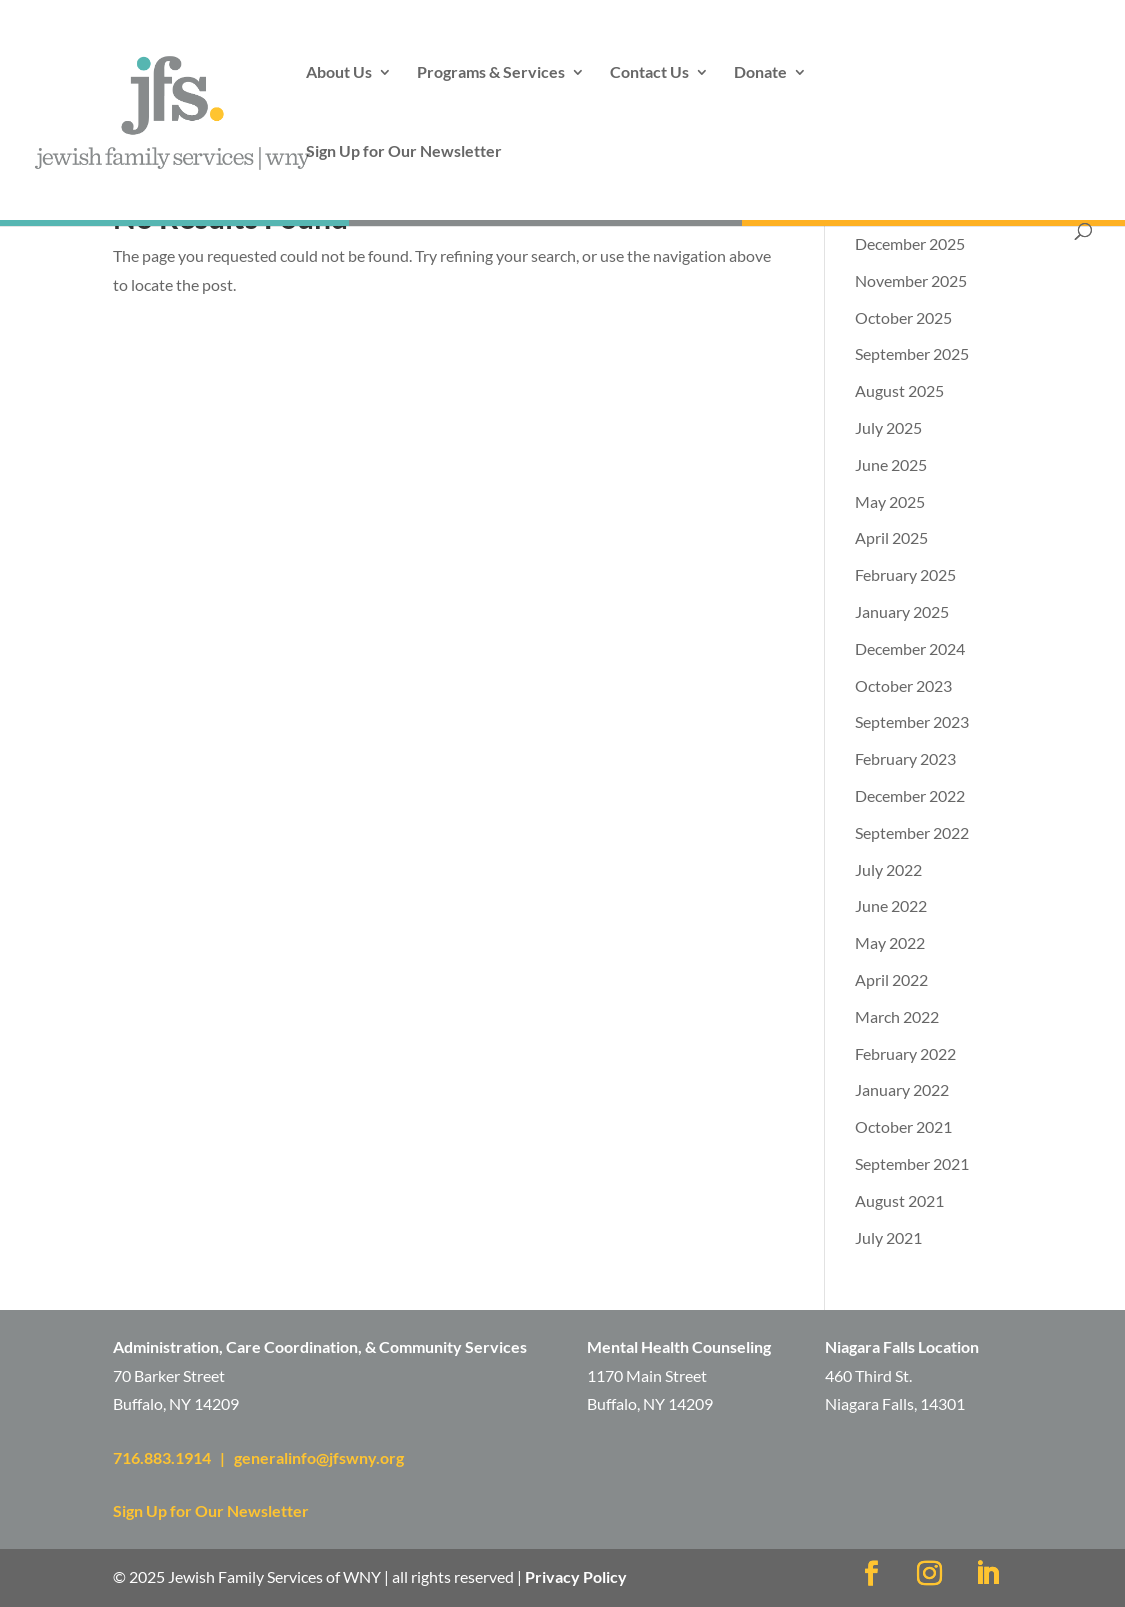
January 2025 (902, 611)
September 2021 (912, 1163)
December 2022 (910, 795)
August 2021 (899, 1200)
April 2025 (891, 537)
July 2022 (888, 869)
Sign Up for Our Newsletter (404, 152)
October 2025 (903, 317)
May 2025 (890, 501)
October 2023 (903, 685)
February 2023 (905, 758)
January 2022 (902, 1089)
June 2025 (891, 464)
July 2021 (888, 1237)
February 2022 (905, 1053)
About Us (339, 73)
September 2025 (912, 353)
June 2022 (891, 905)
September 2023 (912, 721)
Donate (760, 73)
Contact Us (649, 73)
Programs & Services (491, 73)
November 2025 (911, 280)
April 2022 (891, 979)
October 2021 (903, 1126)
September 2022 (912, 832)
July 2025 (888, 427)
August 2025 (899, 390)
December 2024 (910, 648)
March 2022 (897, 1016)
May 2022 (890, 942)
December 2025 (910, 243)
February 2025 (905, 574)
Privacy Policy (576, 1576)
